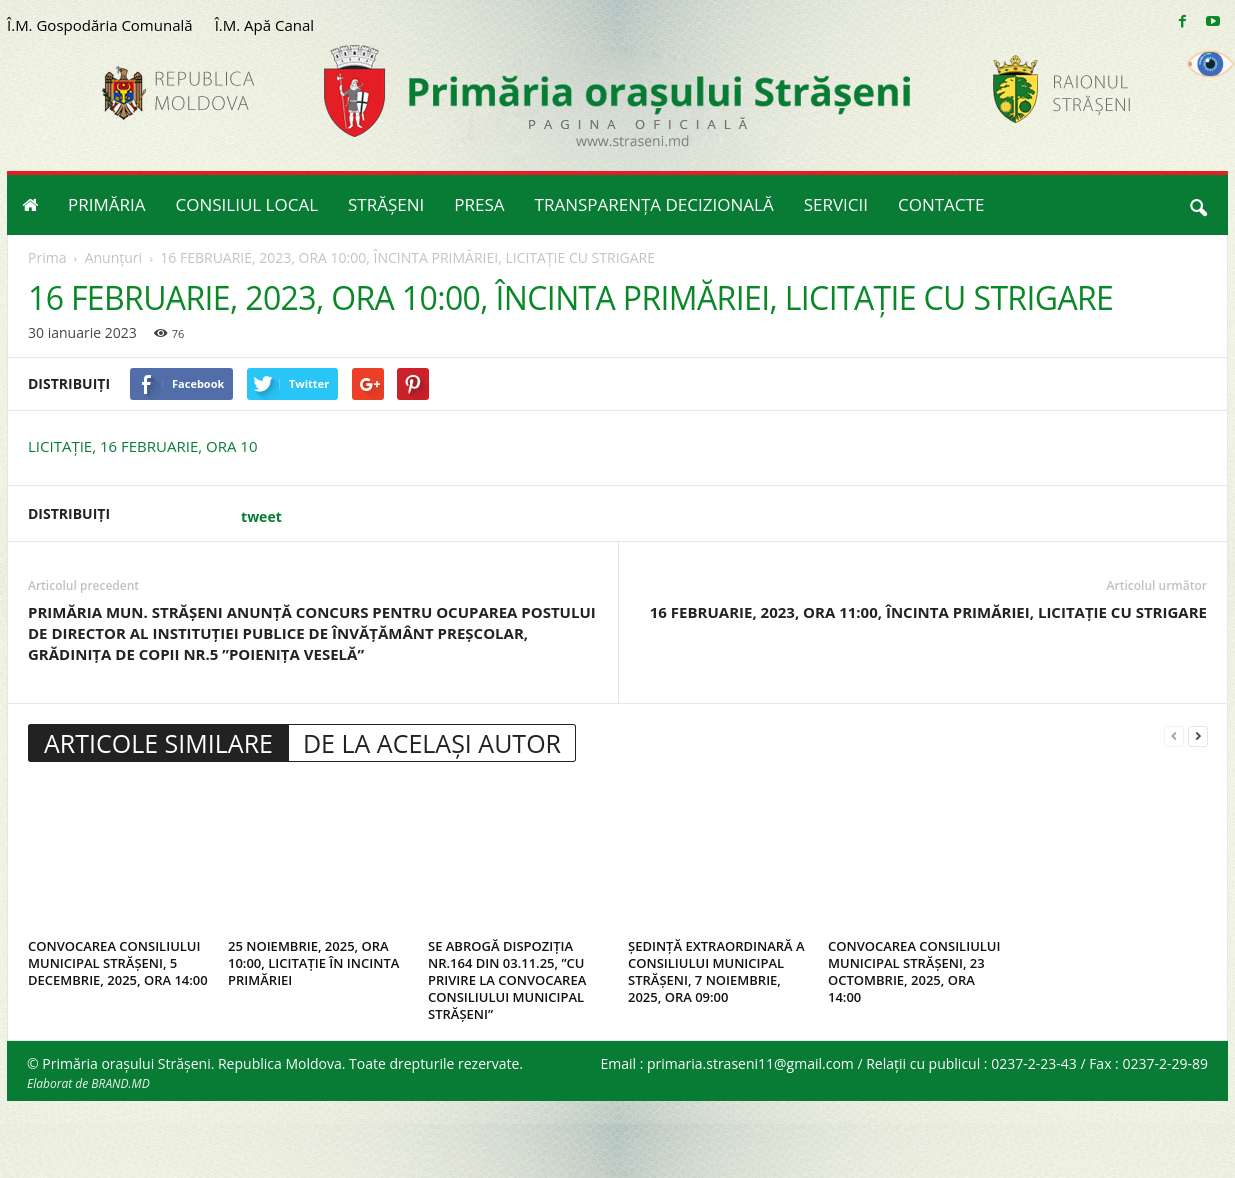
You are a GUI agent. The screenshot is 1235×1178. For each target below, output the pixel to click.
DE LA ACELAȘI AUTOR (432, 743)
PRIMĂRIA (107, 204)
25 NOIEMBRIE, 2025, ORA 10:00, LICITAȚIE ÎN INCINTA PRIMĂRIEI (313, 963)
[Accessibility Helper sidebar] (1211, 64)
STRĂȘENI (386, 204)
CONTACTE (941, 204)
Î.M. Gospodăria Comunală (100, 25)
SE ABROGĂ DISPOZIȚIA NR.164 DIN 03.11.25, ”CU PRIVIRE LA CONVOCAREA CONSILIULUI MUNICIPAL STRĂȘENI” (507, 980)
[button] (1198, 205)
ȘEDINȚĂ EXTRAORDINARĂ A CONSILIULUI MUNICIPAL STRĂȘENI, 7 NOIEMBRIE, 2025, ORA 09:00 (716, 971)
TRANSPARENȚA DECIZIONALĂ (654, 204)
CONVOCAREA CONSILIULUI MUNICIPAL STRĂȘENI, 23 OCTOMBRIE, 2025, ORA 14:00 (914, 971)
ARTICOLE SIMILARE (158, 743)
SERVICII (836, 204)
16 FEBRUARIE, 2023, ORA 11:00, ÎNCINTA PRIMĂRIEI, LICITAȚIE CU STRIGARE (928, 612)
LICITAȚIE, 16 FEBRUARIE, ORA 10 (142, 446)
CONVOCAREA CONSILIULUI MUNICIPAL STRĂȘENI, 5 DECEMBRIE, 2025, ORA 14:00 (118, 963)
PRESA (479, 204)
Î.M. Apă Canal (264, 25)
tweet (261, 516)
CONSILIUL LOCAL (247, 204)
